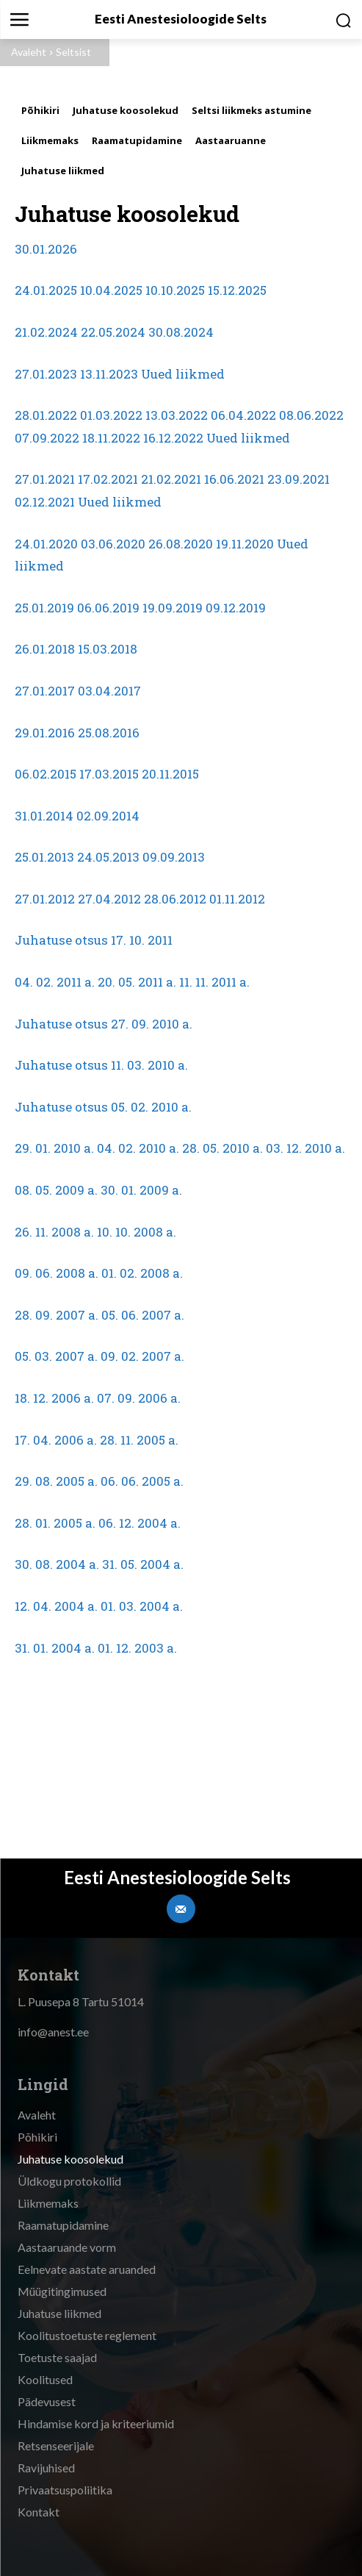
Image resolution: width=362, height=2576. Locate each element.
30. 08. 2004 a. (57, 1564)
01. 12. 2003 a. (137, 1647)
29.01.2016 (45, 732)
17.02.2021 (108, 479)
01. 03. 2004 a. (142, 1606)
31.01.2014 (44, 815)
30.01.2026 (46, 248)
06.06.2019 (108, 607)
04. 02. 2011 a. (55, 981)
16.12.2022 (173, 437)
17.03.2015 (109, 773)
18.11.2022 (111, 437)
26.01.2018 (45, 648)
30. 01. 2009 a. (141, 1189)
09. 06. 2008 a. (56, 1272)
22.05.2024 (113, 331)
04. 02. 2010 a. (138, 1147)
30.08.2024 (181, 331)
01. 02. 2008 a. (142, 1272)
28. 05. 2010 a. (222, 1147)
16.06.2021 (234, 479)
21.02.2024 (46, 331)
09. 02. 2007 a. (142, 1356)
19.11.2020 (245, 543)
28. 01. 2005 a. (55, 1522)
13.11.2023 (109, 373)
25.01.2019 (44, 607)
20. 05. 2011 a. (137, 981)
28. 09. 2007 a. (56, 1314)
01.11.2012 (237, 898)
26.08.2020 (180, 543)
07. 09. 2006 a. (139, 1397)
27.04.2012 (109, 898)
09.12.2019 (236, 607)
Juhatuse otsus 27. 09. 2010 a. (103, 1023)
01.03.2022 (111, 415)
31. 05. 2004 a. (143, 1564)
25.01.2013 (44, 856)
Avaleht (28, 52)
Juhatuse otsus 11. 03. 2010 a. (101, 1064)
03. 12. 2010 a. (305, 1147)
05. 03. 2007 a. (56, 1356)
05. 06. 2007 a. (142, 1314)
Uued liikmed (183, 373)
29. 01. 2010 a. (54, 1147)
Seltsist (73, 52)
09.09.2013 (173, 856)
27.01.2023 (46, 373)
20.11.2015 (170, 773)
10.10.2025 (175, 290)
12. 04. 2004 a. (56, 1606)
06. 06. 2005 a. (142, 1481)
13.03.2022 (176, 415)
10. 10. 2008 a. (136, 1231)
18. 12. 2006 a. (54, 1397)
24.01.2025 (46, 290)
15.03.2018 (107, 648)
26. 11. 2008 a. (54, 1231)
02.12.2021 (45, 501)
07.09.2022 (47, 437)
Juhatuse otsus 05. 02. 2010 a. (103, 1106)
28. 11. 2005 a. (139, 1439)
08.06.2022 (311, 415)
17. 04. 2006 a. (56, 1439)
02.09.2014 (108, 815)
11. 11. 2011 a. (214, 981)
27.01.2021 (45, 479)
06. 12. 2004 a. (139, 1522)
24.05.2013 (108, 856)
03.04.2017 (109, 690)
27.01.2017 (45, 690)
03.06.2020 (113, 543)
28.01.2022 (46, 415)
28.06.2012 (175, 898)
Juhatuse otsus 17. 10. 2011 (94, 939)
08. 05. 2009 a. (56, 1189)
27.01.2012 (45, 898)
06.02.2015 (45, 773)
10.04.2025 (111, 290)
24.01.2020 (46, 543)
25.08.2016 (109, 732)
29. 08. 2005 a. (56, 1481)
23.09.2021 (298, 479)
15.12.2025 (237, 290)
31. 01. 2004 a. (55, 1647)
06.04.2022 (243, 415)
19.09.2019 (172, 607)
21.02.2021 (171, 479)
